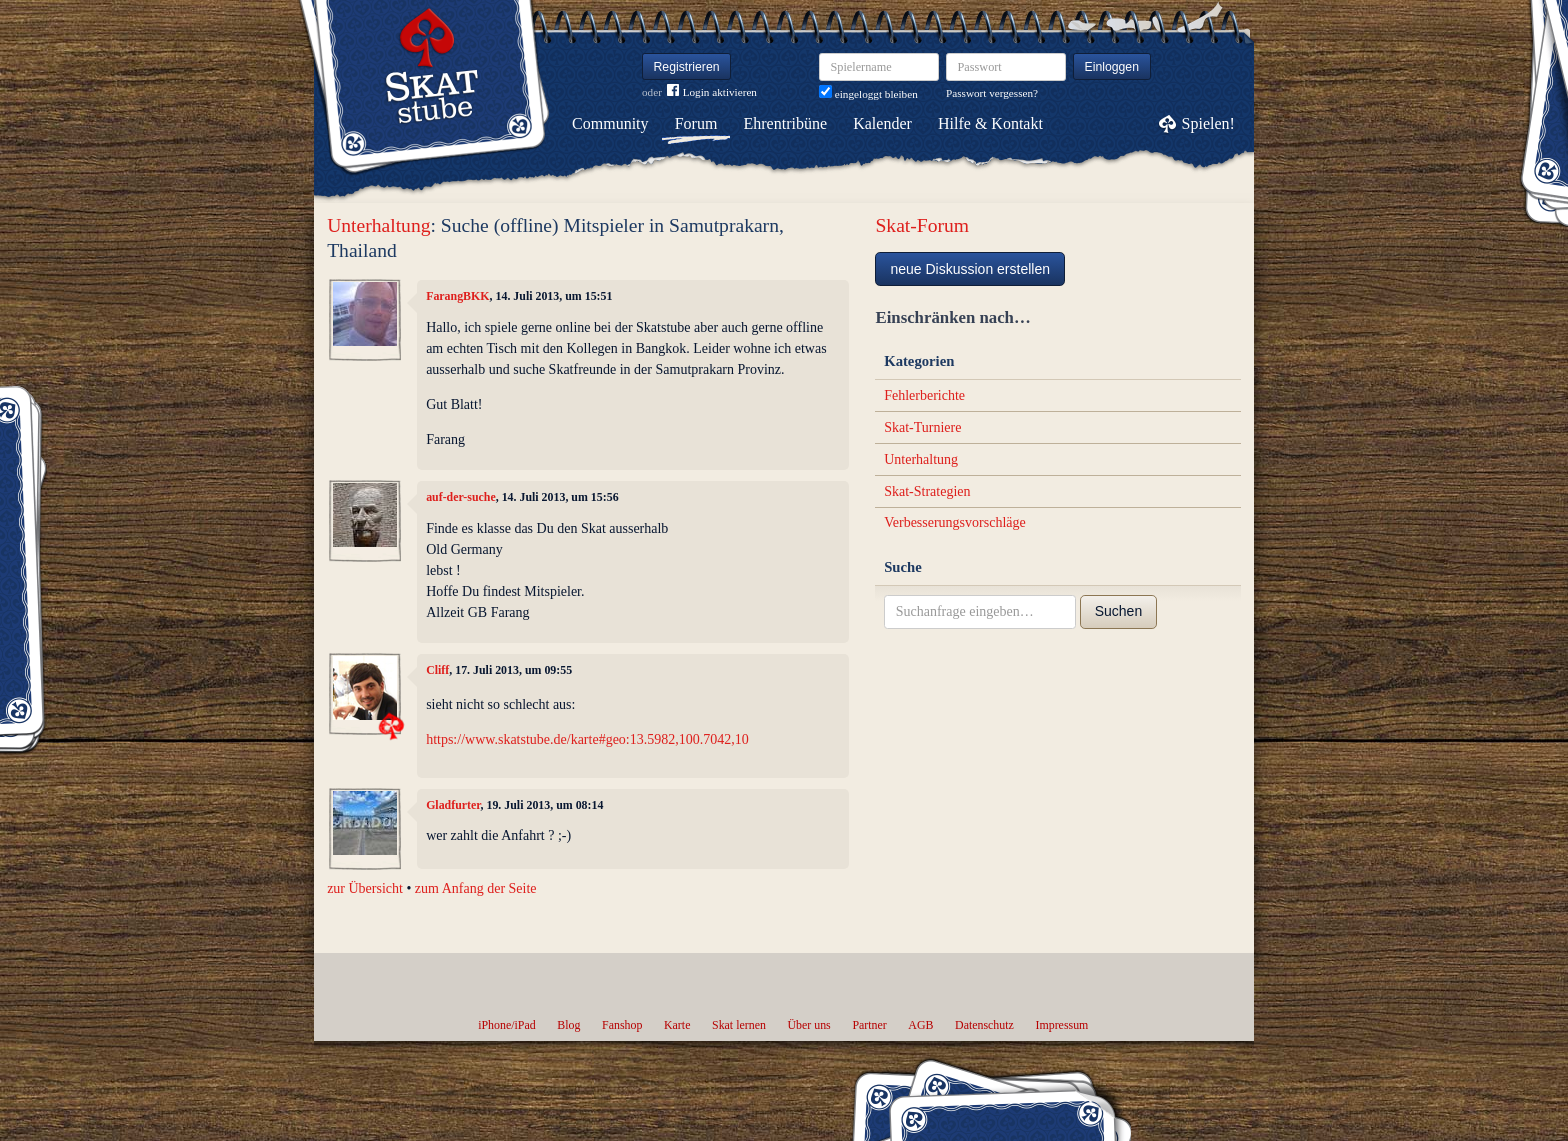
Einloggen (1112, 67)
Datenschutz (984, 1025)
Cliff (437, 670)
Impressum (1061, 1025)
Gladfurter (453, 805)
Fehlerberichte (924, 395)
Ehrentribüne (786, 123)
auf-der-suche (461, 497)
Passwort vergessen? (992, 93)
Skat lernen (739, 1025)
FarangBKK (457, 296)
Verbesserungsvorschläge (955, 522)
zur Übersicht (365, 888)
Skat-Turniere (922, 427)
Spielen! (1208, 123)
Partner (869, 1025)
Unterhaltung (378, 225)
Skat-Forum (922, 225)
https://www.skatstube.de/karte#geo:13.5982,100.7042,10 (587, 739)
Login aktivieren (712, 92)
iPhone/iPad (506, 1025)
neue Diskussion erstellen (970, 269)
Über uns (808, 1025)
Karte (677, 1025)
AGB (920, 1025)
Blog (568, 1025)
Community (610, 123)
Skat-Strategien (927, 491)
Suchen (1118, 611)
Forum (696, 123)
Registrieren (687, 67)
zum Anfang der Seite (476, 888)
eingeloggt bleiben (868, 94)
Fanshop (622, 1025)
